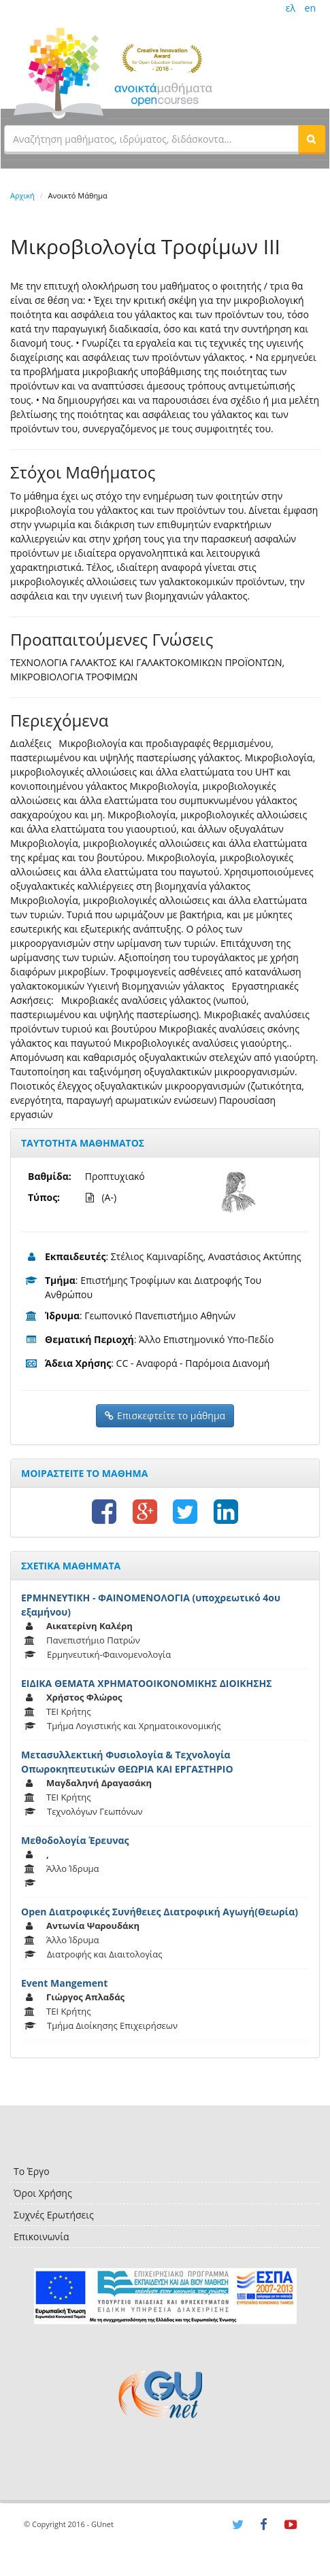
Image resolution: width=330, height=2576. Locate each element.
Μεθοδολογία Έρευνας (75, 1840)
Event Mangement (64, 1983)
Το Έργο (32, 2171)
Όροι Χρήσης (43, 2193)
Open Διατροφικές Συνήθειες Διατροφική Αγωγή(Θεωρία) (159, 1911)
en (310, 7)
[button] (311, 138)
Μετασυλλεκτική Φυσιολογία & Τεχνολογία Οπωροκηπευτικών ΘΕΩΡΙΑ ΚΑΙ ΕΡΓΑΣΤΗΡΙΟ (127, 1761)
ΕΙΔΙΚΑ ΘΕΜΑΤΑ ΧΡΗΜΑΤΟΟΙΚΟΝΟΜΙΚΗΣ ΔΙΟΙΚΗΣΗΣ (146, 1683)
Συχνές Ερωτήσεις (54, 2214)
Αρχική (22, 195)
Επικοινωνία (41, 2236)
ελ (290, 7)
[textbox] (151, 138)
